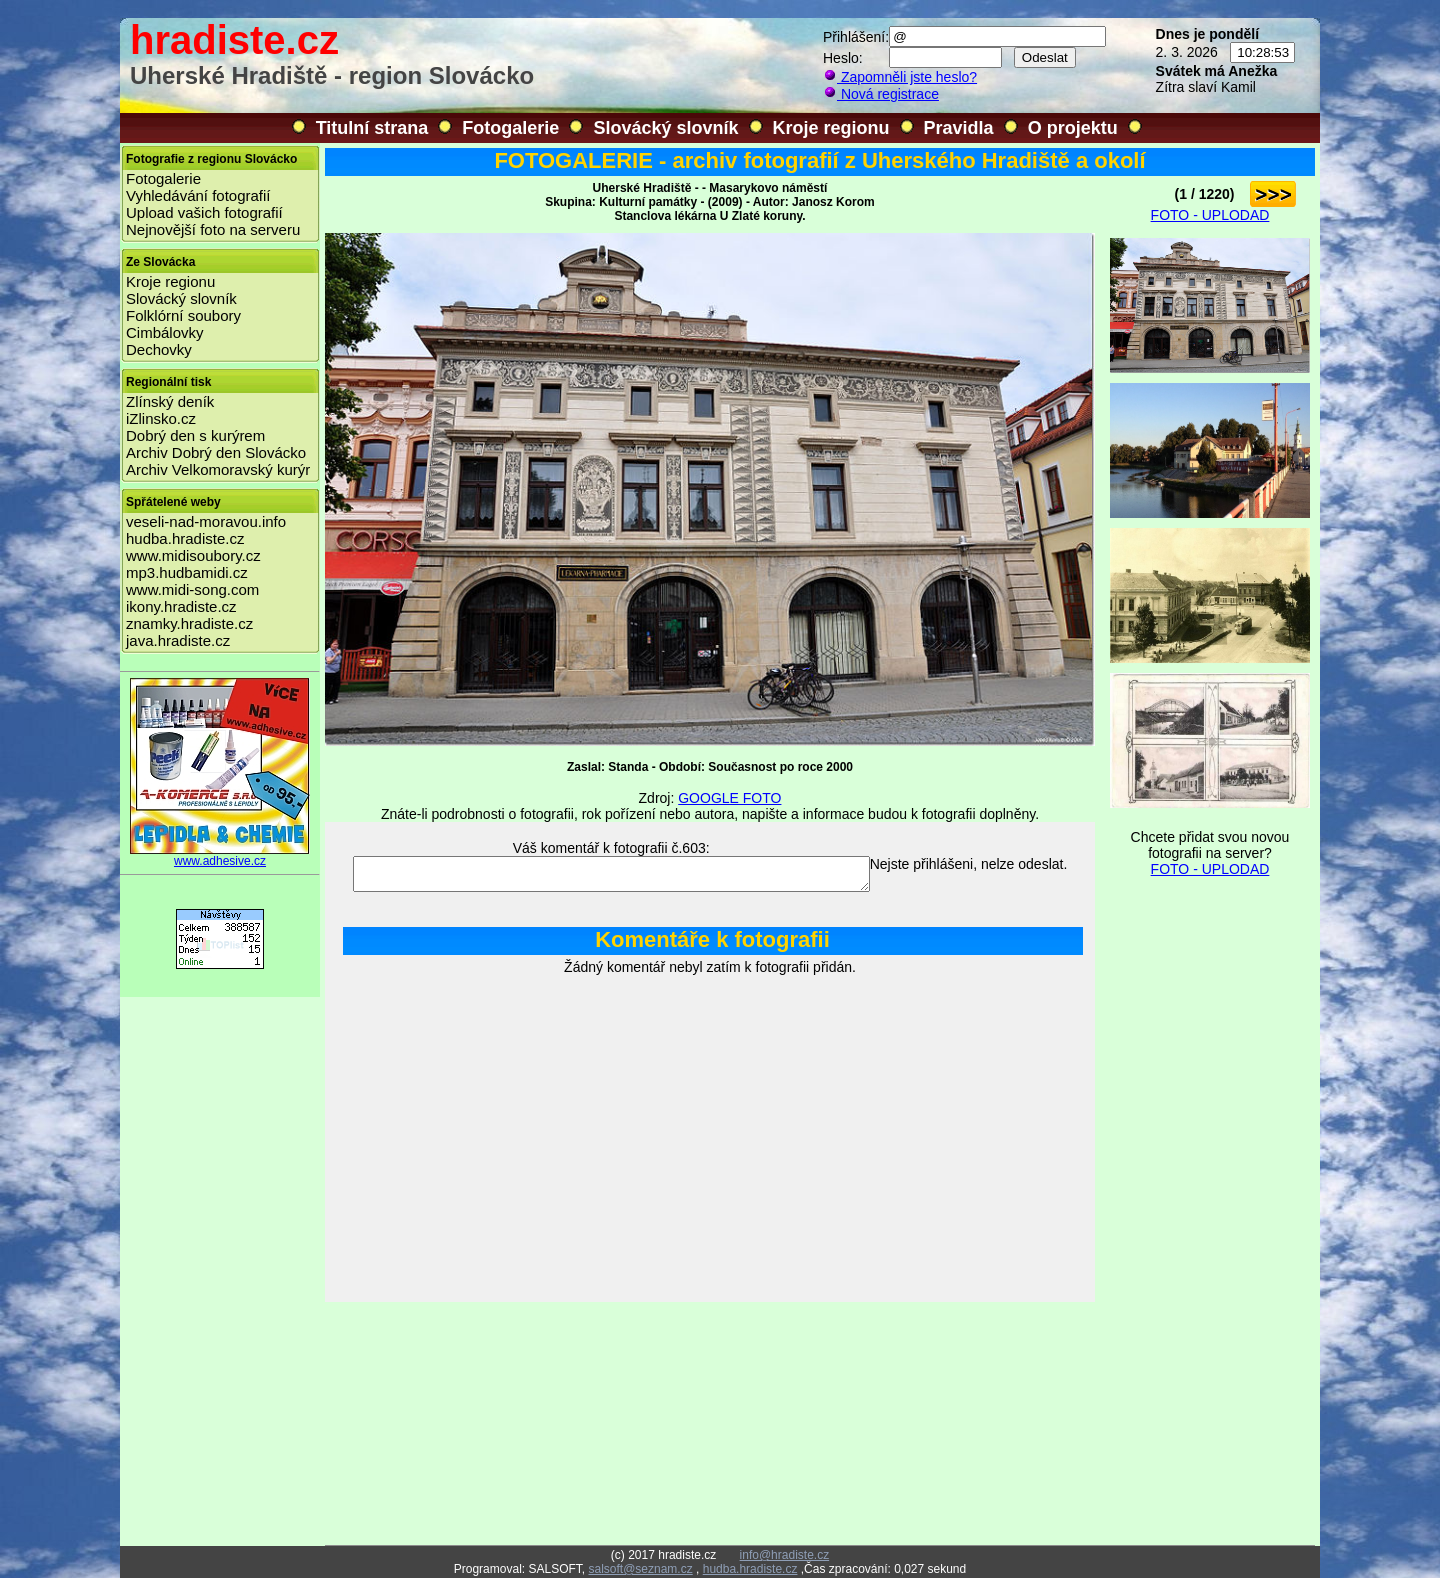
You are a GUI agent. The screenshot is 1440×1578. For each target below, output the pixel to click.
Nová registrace (881, 94)
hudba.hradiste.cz (185, 538)
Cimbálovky (165, 332)
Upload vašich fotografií (204, 212)
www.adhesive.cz (220, 855)
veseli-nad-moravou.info (206, 521)
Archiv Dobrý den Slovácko (216, 452)
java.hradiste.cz (178, 640)
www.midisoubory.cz (193, 555)
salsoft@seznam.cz (640, 1569)
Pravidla (959, 128)
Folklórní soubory (183, 315)
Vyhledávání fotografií (198, 195)
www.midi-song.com (192, 589)
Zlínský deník (170, 401)
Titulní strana (372, 128)
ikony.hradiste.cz (181, 606)
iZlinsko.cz (161, 418)
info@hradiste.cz (785, 1555)
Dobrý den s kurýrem (195, 435)
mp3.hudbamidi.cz (187, 572)
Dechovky (159, 349)
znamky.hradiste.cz (189, 623)
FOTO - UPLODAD (1210, 215)
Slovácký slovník (665, 128)
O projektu (1073, 128)
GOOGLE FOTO (729, 798)
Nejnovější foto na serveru (213, 229)
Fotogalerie (510, 128)
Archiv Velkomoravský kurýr (218, 469)
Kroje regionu (831, 128)
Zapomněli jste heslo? (900, 77)
